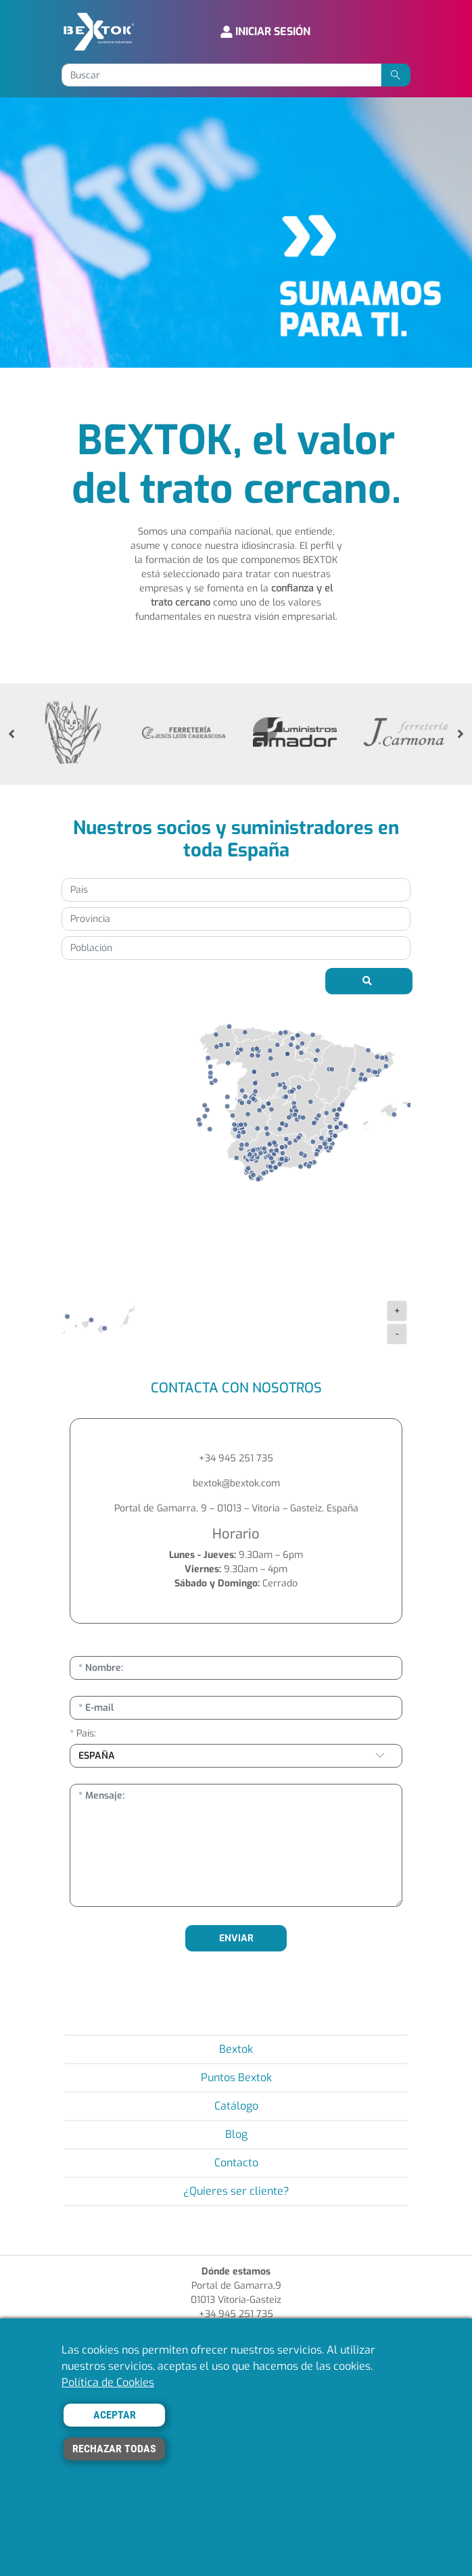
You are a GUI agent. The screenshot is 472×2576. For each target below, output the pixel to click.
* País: (83, 1733)
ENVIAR (236, 1938)
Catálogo (236, 2106)
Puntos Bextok (236, 2077)
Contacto (236, 2163)
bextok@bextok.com (236, 1483)
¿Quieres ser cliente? (236, 2191)
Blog (236, 2134)
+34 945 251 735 (236, 1458)
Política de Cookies (108, 2382)
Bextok (236, 2049)
